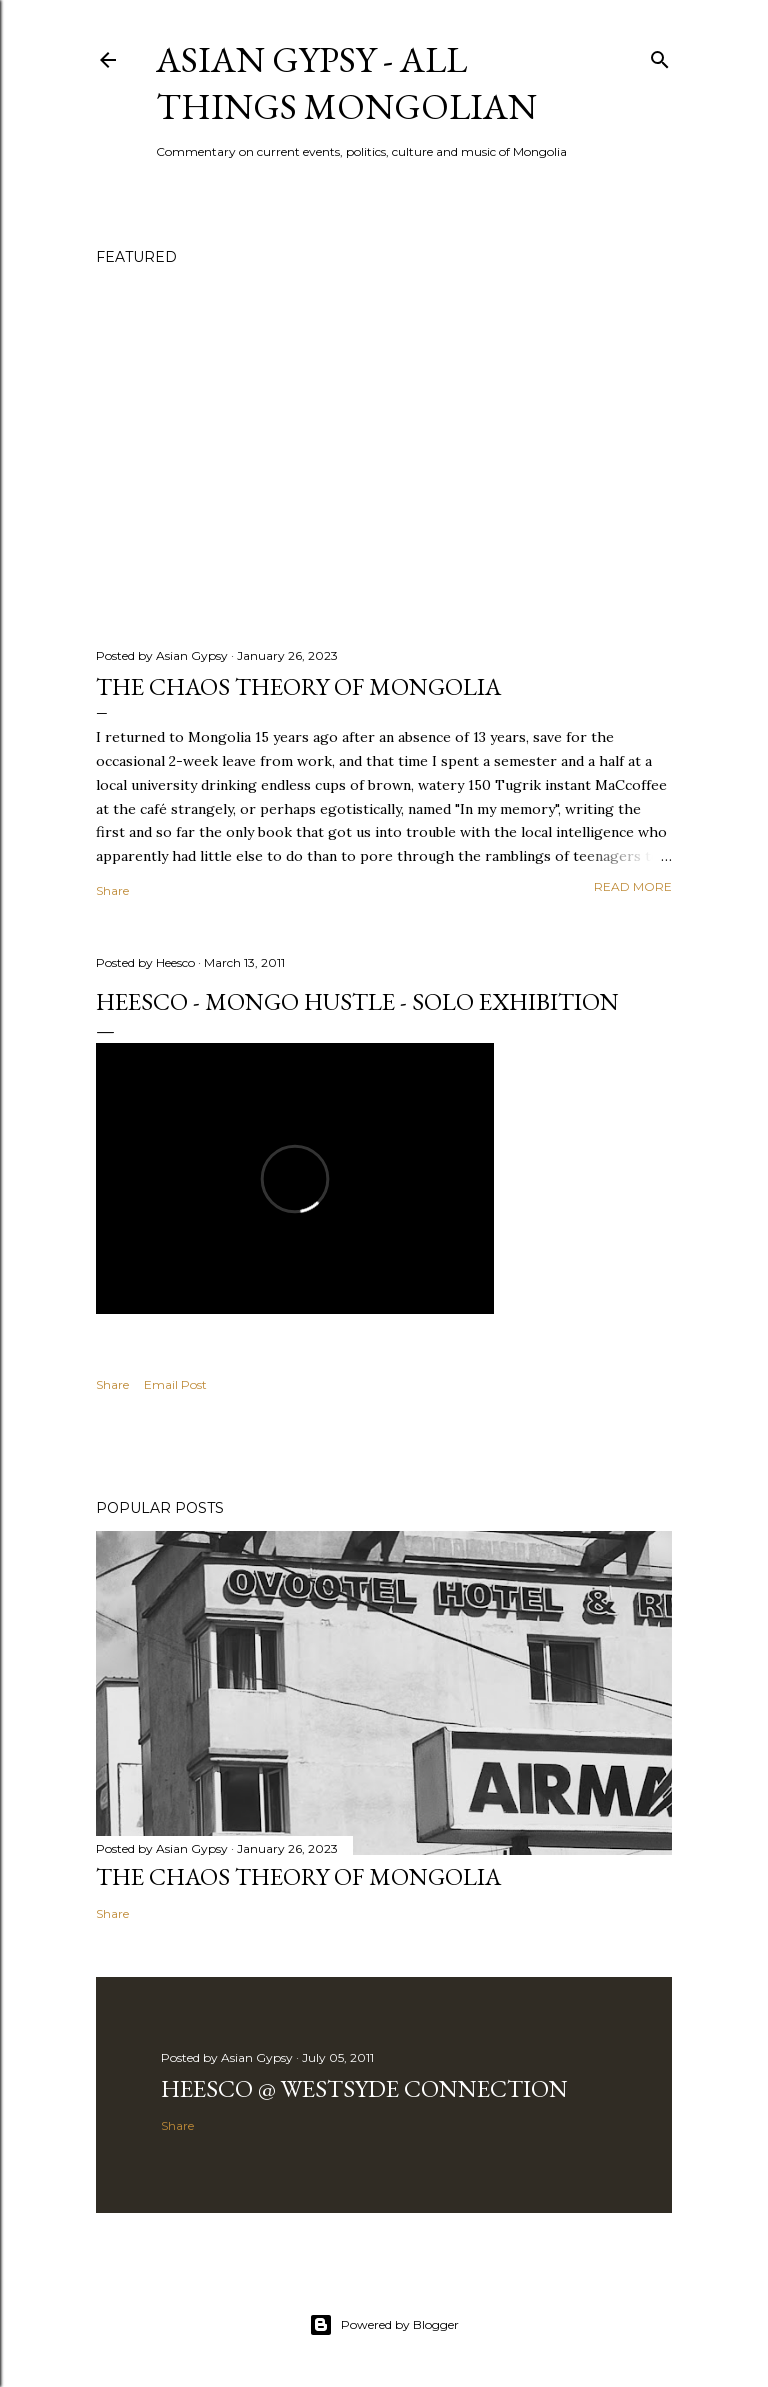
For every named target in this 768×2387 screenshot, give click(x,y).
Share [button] (112, 890)
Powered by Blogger (384, 2325)
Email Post (175, 1384)
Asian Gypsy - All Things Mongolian (346, 83)
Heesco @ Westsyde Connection (364, 2088)
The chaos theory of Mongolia (298, 686)
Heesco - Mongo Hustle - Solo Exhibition (357, 1001)
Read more (633, 886)
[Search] (660, 55)
